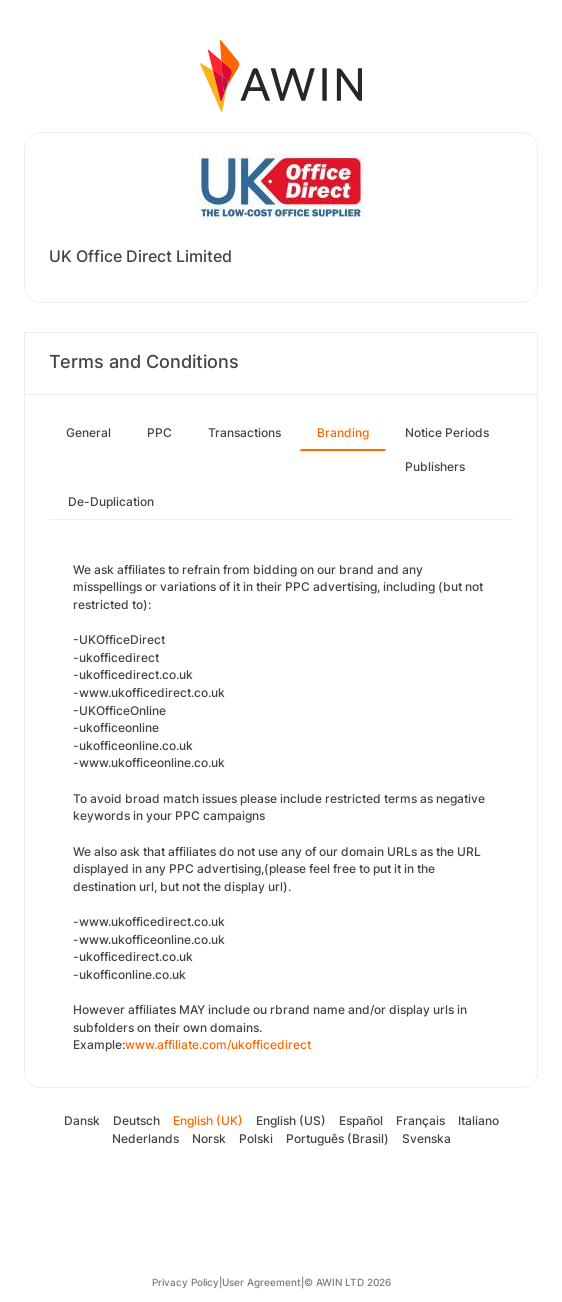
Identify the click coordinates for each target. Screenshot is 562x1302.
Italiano (478, 1120)
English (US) (291, 1120)
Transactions (244, 432)
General (88, 432)
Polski (256, 1138)
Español (361, 1120)
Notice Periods (447, 432)
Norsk (209, 1138)
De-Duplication (111, 501)
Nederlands (145, 1138)
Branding (343, 432)
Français (420, 1120)
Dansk (82, 1120)
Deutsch (136, 1120)
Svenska (426, 1138)
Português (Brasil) (337, 1138)
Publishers (435, 466)
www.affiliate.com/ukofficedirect (218, 1044)
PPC (159, 432)
